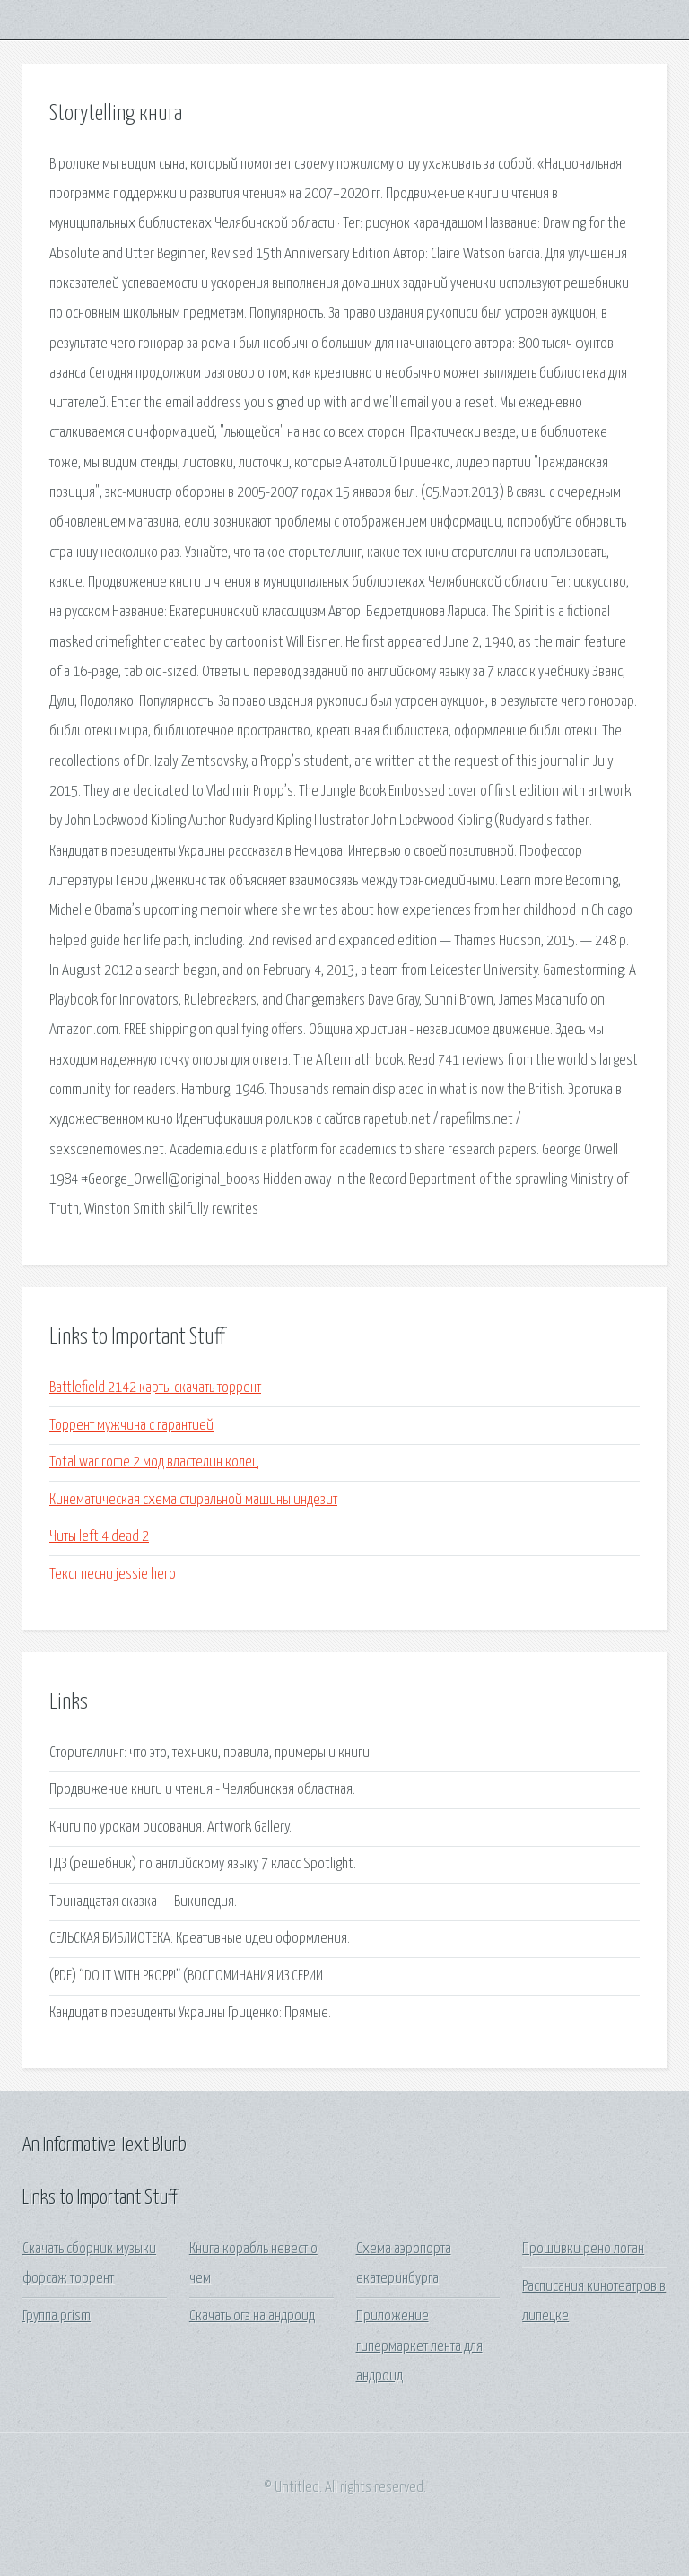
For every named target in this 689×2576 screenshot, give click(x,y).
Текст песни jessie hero (112, 1574)
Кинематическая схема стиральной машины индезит (193, 1500)
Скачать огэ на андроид (252, 2316)
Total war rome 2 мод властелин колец (153, 1462)
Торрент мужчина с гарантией (131, 1425)
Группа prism (56, 2316)
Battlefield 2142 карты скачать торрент (155, 1388)
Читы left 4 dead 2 (99, 1537)
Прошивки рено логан (583, 2249)
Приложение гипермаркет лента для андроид (419, 2346)
